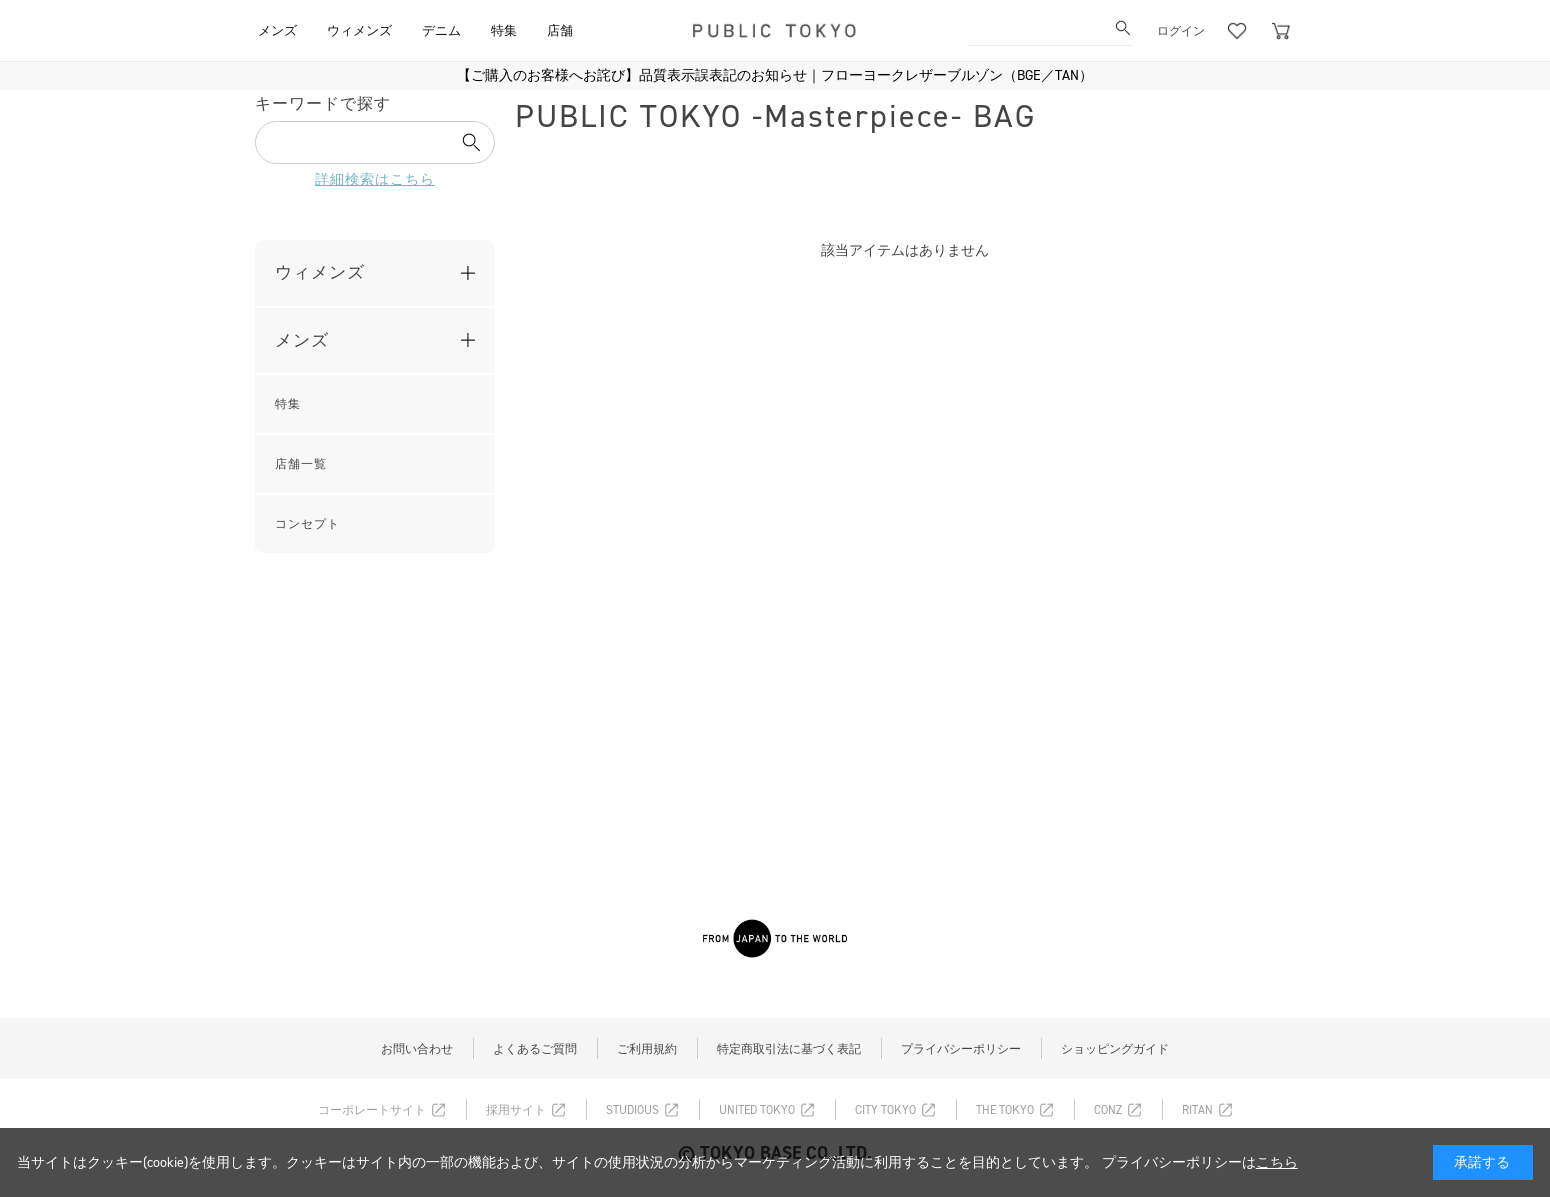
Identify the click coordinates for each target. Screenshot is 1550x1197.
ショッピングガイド (1115, 1049)
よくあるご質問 (535, 1049)
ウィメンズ (320, 272)
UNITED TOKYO (757, 1110)
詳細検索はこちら (375, 179)
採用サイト (516, 1110)
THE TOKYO (1005, 1110)
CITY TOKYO (885, 1110)
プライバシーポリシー (961, 1049)
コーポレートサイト (372, 1110)
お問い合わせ (417, 1049)
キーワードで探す (323, 103)
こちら (1277, 1162)
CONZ (1108, 1110)
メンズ (302, 340)
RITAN (1197, 1110)
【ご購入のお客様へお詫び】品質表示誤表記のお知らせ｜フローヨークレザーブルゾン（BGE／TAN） (775, 75)
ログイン (1181, 31)
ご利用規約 (647, 1049)
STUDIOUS (632, 1110)
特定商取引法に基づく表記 (789, 1049)
